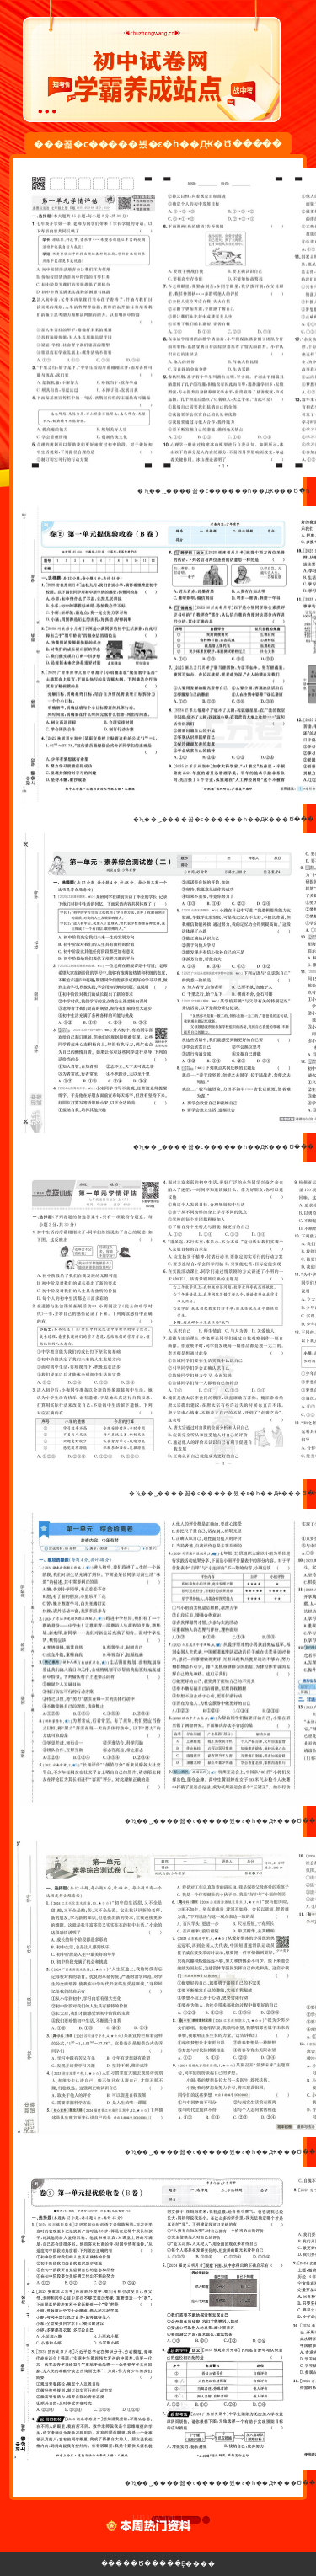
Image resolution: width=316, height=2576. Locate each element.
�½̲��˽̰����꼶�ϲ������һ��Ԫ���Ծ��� (223, 819)
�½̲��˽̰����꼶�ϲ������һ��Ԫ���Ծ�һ (223, 491)
